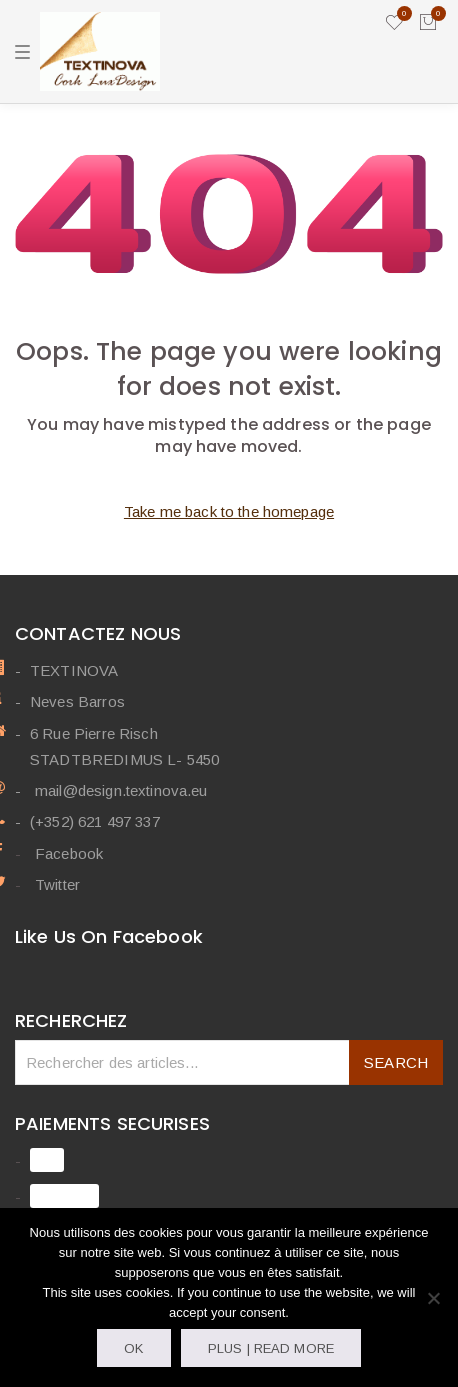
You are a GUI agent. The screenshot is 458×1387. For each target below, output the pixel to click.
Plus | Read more (271, 1348)
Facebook (69, 853)
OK (133, 1348)
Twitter (57, 884)
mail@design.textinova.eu (121, 790)
